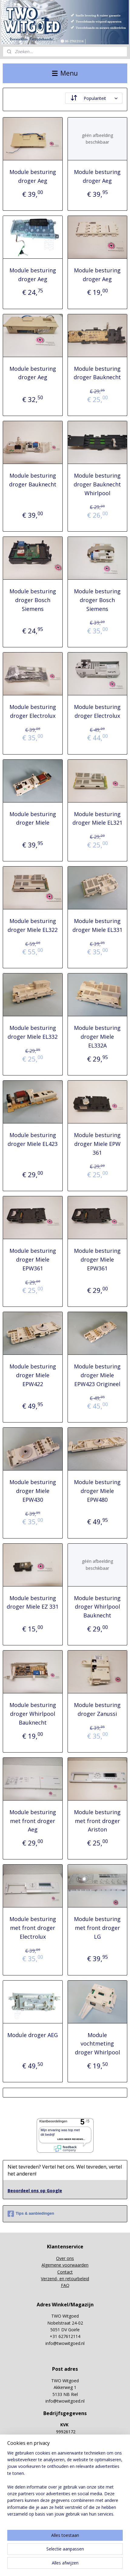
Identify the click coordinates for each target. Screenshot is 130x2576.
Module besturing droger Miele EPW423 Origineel (97, 1375)
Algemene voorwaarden (65, 2265)
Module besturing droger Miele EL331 (97, 925)
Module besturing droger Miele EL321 (97, 818)
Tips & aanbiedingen (31, 2213)
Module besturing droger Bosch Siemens (32, 600)
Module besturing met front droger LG (97, 1928)
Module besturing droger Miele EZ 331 (32, 1602)
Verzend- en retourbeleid (65, 2278)
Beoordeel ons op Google (35, 2190)
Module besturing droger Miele (32, 818)
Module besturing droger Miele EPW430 (32, 1491)
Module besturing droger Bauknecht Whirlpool (97, 484)
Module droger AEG (32, 2035)
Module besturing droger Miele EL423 (33, 1139)
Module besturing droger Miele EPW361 (32, 1259)
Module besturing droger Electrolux (32, 711)
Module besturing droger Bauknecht (97, 373)
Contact (65, 2272)
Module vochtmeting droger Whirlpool (97, 2043)
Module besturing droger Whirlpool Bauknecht (97, 1606)
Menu (65, 73)
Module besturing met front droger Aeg (32, 1820)
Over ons (65, 2258)
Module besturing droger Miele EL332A (97, 1036)
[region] (65, 2486)
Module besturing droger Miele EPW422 (32, 1375)
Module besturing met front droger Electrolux (32, 1928)
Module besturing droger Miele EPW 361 (97, 1143)
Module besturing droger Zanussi (97, 1709)
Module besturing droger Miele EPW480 (97, 1491)
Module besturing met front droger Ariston (97, 1820)
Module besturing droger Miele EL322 (33, 925)
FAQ (65, 2285)
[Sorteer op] (93, 98)
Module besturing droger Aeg (32, 176)
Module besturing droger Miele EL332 (33, 1032)
